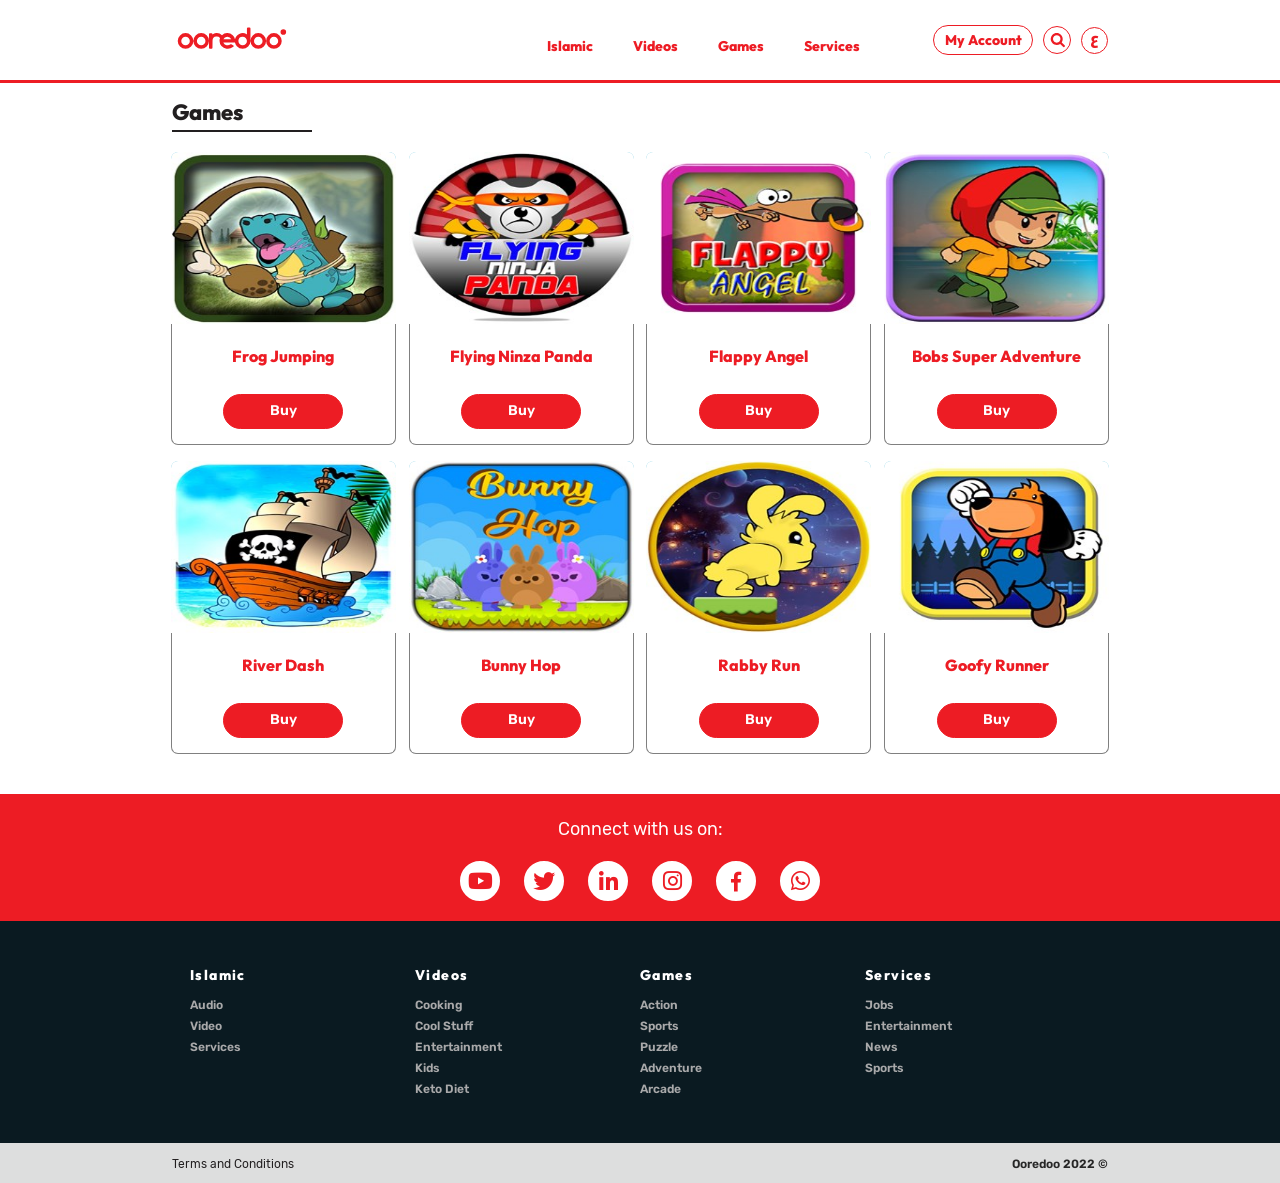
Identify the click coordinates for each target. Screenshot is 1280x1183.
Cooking (439, 1005)
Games (741, 46)
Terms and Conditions (233, 1164)
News (881, 1047)
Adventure (671, 1068)
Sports (659, 1026)
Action (659, 1005)
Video (206, 1026)
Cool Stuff (444, 1026)
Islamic (570, 46)
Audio (206, 1005)
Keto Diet (442, 1089)
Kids (427, 1068)
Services (832, 46)
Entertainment (458, 1047)
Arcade (660, 1089)
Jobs (879, 1005)
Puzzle (659, 1047)
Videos (655, 46)
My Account (983, 40)
